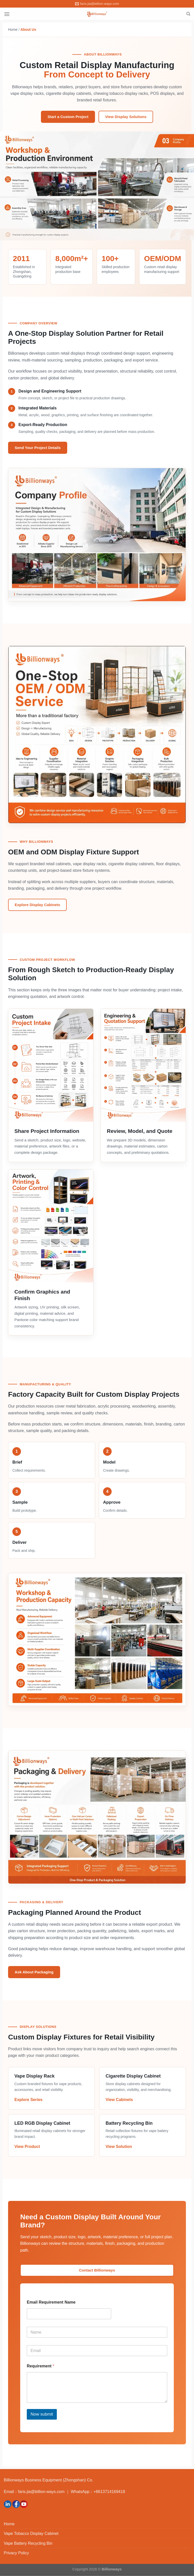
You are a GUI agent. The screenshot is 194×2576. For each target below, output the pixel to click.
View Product (27, 2146)
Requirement (40, 2366)
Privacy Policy (16, 2553)
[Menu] (7, 14)
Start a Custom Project (67, 117)
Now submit (42, 2414)
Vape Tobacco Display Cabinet (31, 2533)
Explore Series (28, 2099)
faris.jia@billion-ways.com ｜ (44, 2491)
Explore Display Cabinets (37, 905)
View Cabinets (119, 2099)
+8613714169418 (109, 2491)
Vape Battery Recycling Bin (28, 2543)
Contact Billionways (97, 2270)
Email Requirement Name (51, 2302)
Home (12, 29)
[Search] (188, 14)
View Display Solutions (126, 117)
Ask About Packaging (34, 1972)
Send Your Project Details (38, 447)
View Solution (119, 2146)
